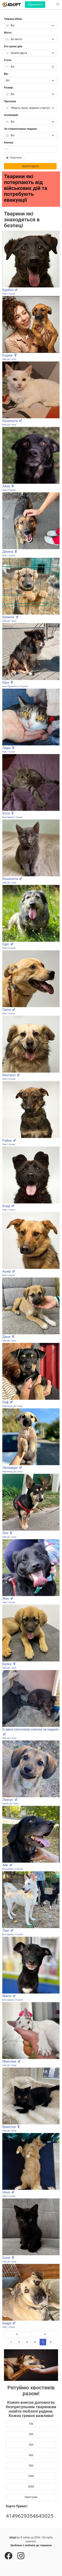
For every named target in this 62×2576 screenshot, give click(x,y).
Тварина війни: (13, 18)
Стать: (8, 60)
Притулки (10, 101)
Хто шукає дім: (13, 46)
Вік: (6, 73)
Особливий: (11, 115)
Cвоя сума (31, 2497)
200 (31, 2434)
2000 (31, 2486)
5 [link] (43, 2342)
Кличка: (9, 142)
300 (31, 2444)
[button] (57, 4)
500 (31, 2465)
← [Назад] (17, 2334)
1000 (31, 2476)
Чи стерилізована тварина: (20, 128)
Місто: (8, 32)
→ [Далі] (45, 2334)
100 (31, 2423)
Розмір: (8, 87)
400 (31, 2455)
